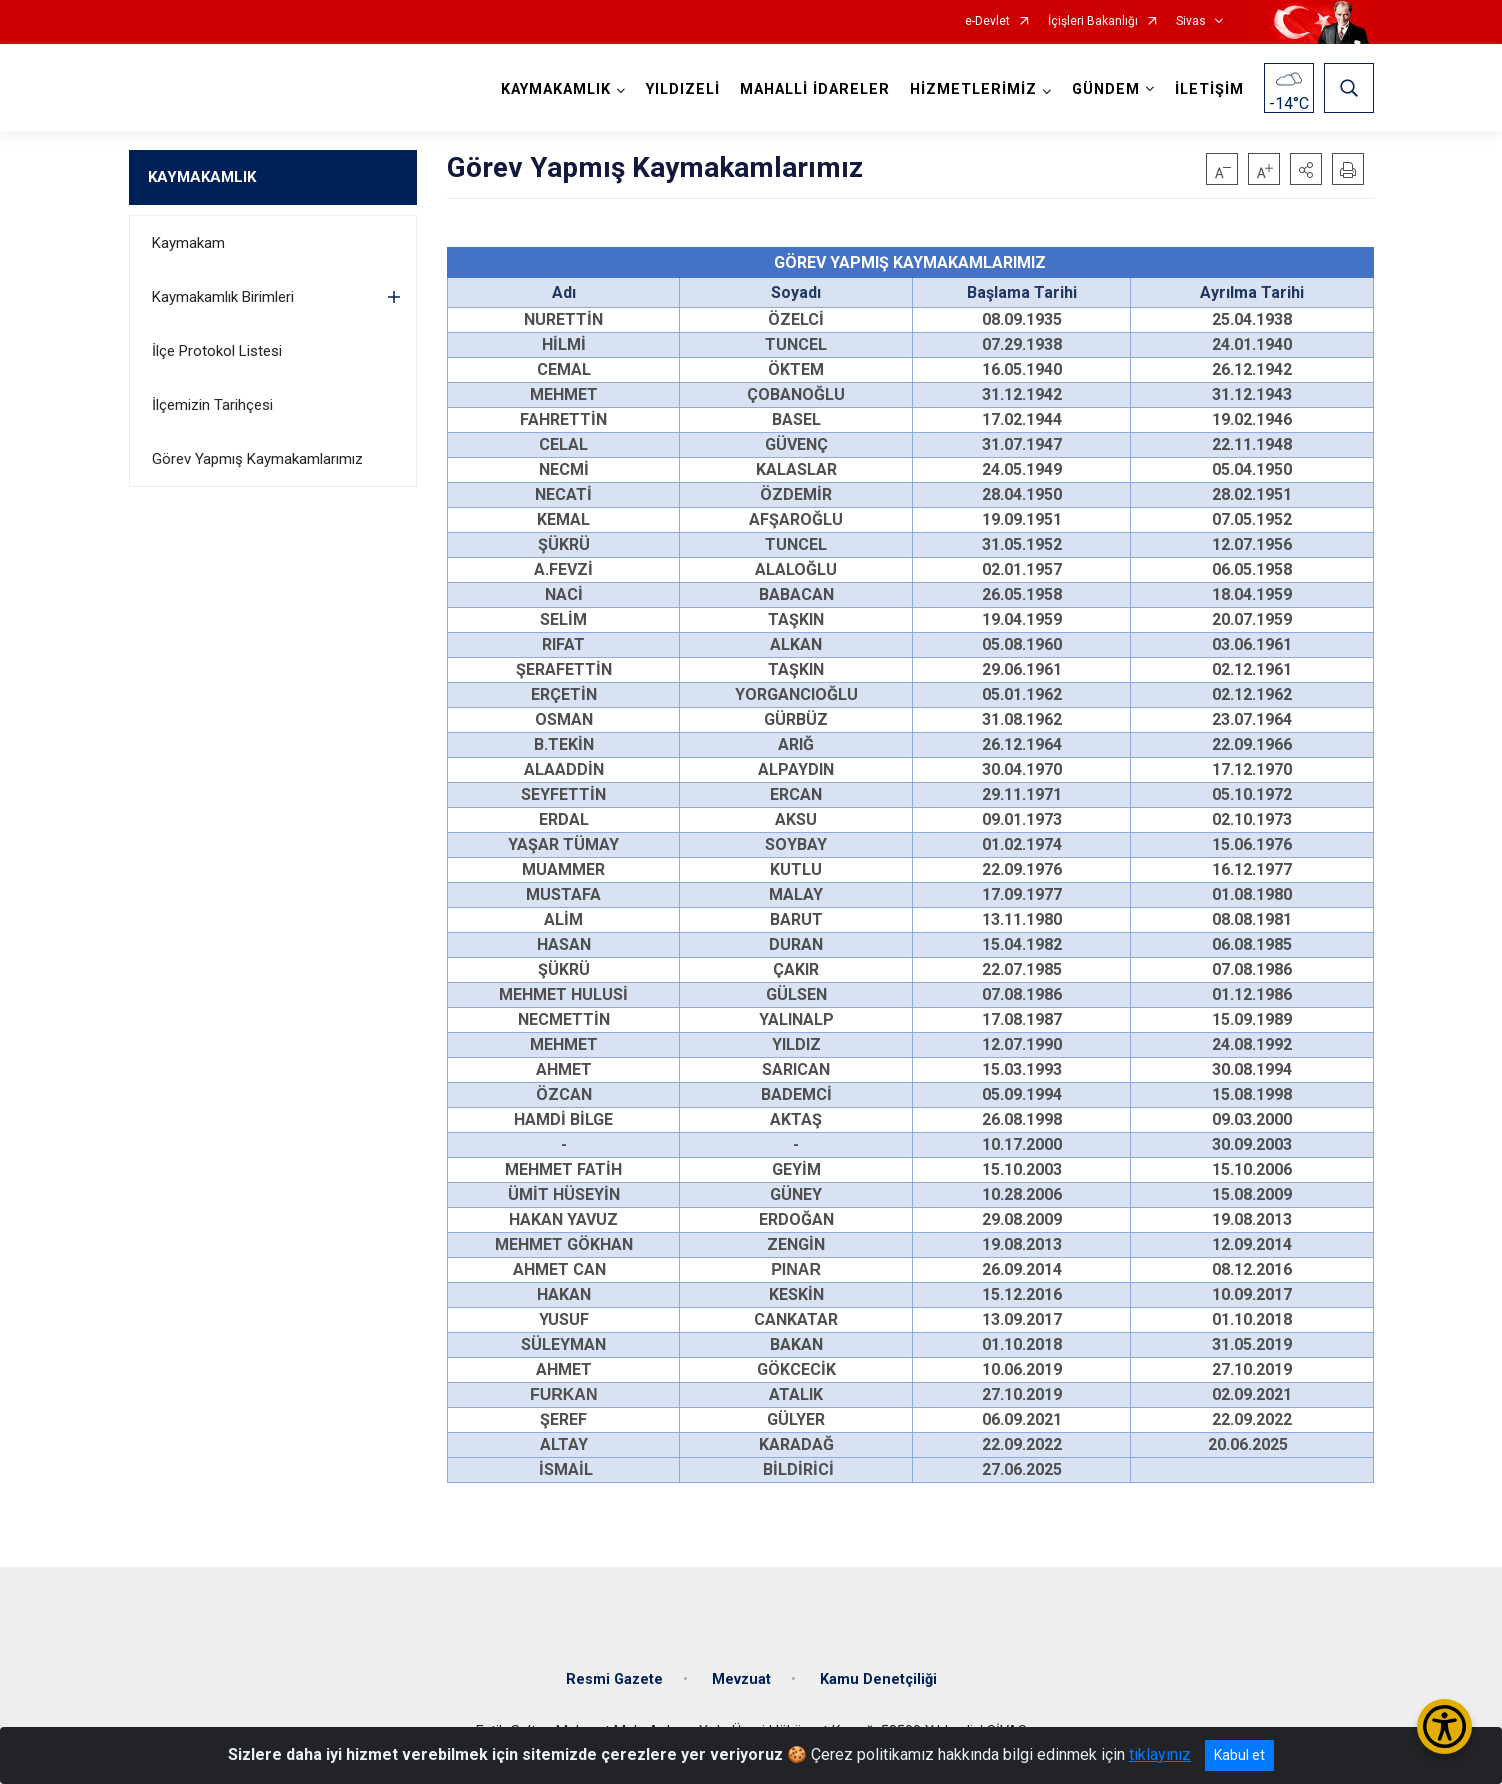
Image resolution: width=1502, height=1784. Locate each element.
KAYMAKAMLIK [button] (556, 89)
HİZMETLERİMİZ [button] (973, 89)
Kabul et (1239, 1755)
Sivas (1191, 21)
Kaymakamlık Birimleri (223, 297)
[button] (1306, 169)
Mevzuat (741, 1679)
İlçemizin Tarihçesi (212, 405)
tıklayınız (1160, 1754)
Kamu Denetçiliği (878, 1679)
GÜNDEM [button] (1106, 89)
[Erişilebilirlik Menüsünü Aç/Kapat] (1444, 1726)
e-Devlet (987, 21)
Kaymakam (188, 243)
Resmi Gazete (614, 1679)
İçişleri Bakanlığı (1093, 21)
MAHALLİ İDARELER (815, 89)
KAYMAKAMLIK (202, 177)
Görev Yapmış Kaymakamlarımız (257, 459)
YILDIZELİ (683, 89)
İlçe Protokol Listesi (217, 351)
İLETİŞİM (1209, 89)
